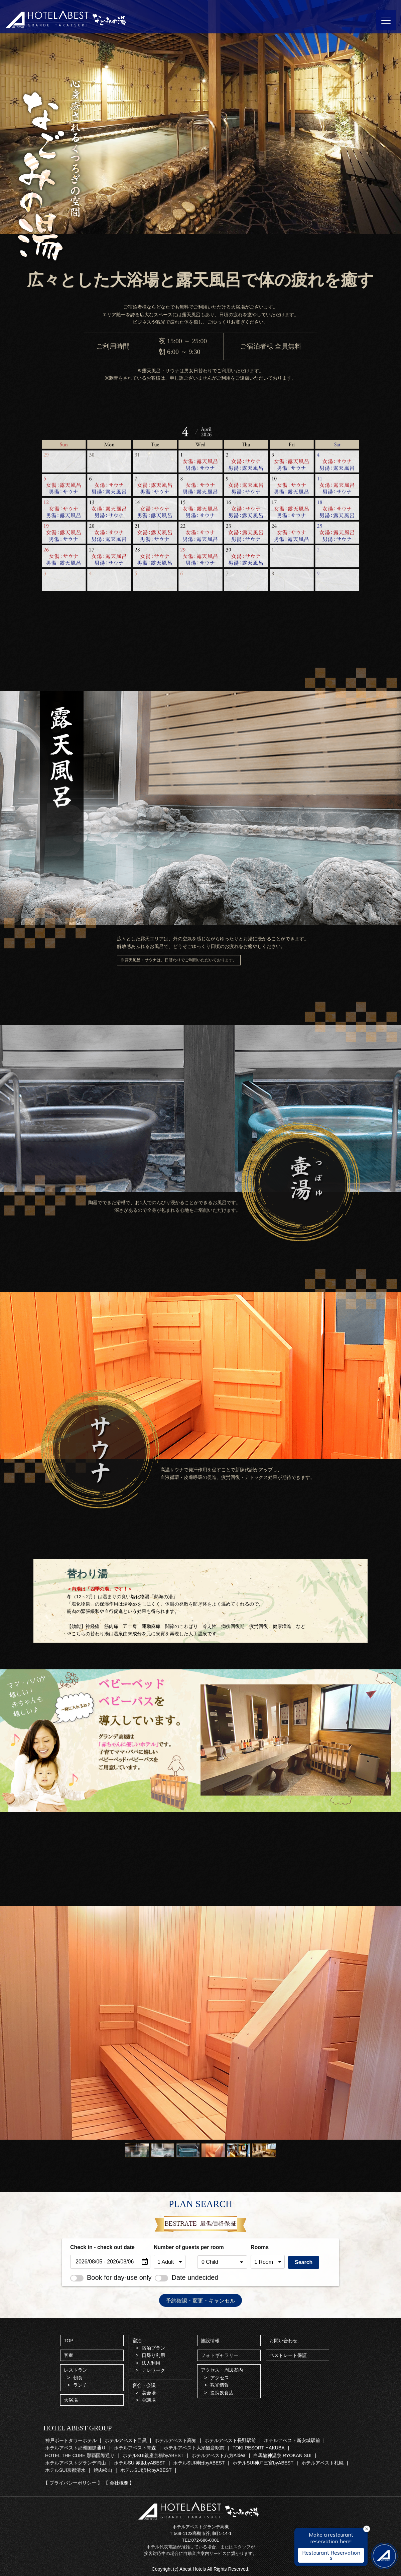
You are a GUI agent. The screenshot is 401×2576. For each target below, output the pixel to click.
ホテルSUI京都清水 (65, 2470)
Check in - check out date (102, 2247)
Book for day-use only (110, 2277)
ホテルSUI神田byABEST (199, 2462)
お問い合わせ (283, 2340)
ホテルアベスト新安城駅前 (292, 2440)
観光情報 (219, 2385)
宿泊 (137, 2340)
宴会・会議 (144, 2385)
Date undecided (186, 2277)
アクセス (219, 2377)
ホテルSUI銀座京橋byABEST (153, 2455)
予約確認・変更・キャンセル (200, 2300)
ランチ (80, 2385)
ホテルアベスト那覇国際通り (75, 2447)
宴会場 (149, 2392)
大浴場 (71, 2400)
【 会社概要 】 (119, 2483)
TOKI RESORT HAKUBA (259, 2447)
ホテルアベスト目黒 (126, 2440)
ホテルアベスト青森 (135, 2447)
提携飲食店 (222, 2392)
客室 (68, 2355)
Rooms (260, 2247)
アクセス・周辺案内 (222, 2370)
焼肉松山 (103, 2470)
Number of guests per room (174, 2247)
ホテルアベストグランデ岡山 (75, 2462)
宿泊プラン (153, 2348)
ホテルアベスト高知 (175, 2440)
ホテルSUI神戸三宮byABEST (263, 2462)
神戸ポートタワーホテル (71, 2440)
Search (303, 2262)
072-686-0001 (205, 2540)
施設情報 (210, 2340)
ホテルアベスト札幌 (322, 2462)
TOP (69, 2340)
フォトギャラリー (219, 2355)
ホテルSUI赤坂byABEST (139, 2462)
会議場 (149, 2400)
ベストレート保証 (288, 2355)
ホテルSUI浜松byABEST (146, 2470)
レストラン (75, 2370)
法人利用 (151, 2363)
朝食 (78, 2377)
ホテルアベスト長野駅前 (230, 2440)
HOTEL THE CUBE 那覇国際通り (80, 2455)
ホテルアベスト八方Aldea (218, 2455)
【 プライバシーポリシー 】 (72, 2483)
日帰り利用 (153, 2355)
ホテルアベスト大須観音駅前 (194, 2447)
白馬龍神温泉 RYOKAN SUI (282, 2455)
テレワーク (153, 2370)
